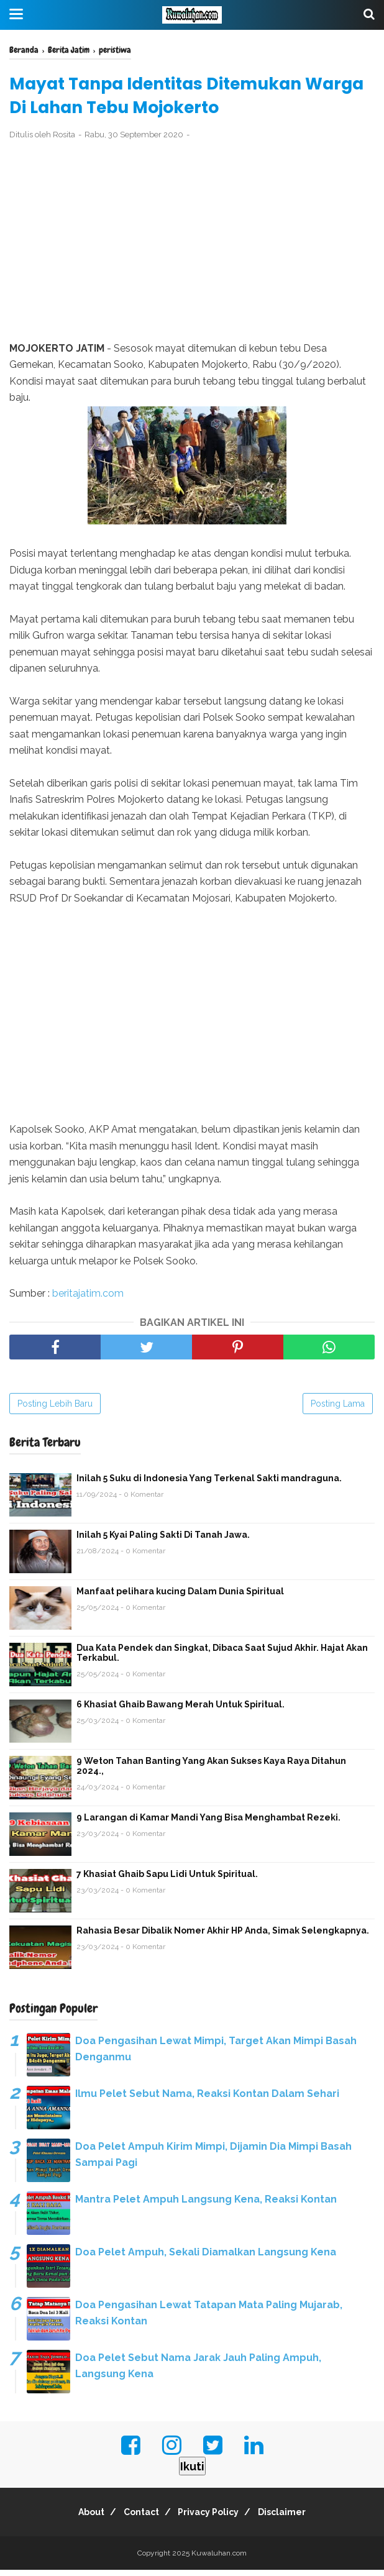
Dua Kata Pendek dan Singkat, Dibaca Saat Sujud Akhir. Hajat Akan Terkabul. (222, 1659)
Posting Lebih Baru (55, 1410)
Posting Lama (338, 1410)
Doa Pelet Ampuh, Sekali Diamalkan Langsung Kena (205, 2258)
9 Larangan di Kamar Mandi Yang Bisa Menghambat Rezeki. (208, 1824)
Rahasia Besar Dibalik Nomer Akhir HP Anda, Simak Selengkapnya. (222, 1937)
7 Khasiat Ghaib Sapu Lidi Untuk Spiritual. (167, 1880)
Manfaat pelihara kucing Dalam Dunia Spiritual (180, 1597)
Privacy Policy (212, 2518)
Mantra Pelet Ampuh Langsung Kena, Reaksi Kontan (206, 2205)
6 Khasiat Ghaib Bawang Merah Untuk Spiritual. (180, 1710)
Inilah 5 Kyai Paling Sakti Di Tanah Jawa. (163, 1541)
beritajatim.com (88, 1299)
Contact (137, 2518)
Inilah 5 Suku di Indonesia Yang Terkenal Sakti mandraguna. (209, 1484)
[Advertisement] (192, 247)
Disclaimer (294, 2518)
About (80, 2518)
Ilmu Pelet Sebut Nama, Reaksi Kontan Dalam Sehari (207, 2100)
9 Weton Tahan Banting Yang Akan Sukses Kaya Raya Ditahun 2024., (211, 1772)
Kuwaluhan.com (219, 2559)
